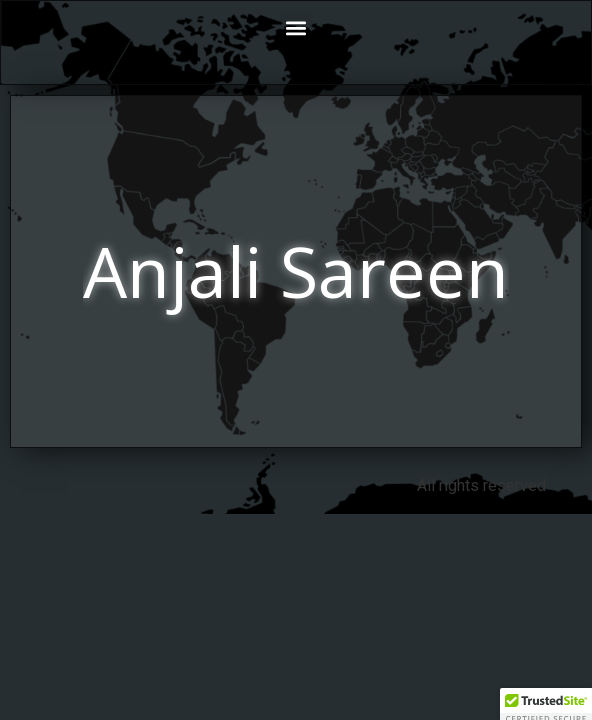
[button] (296, 27)
